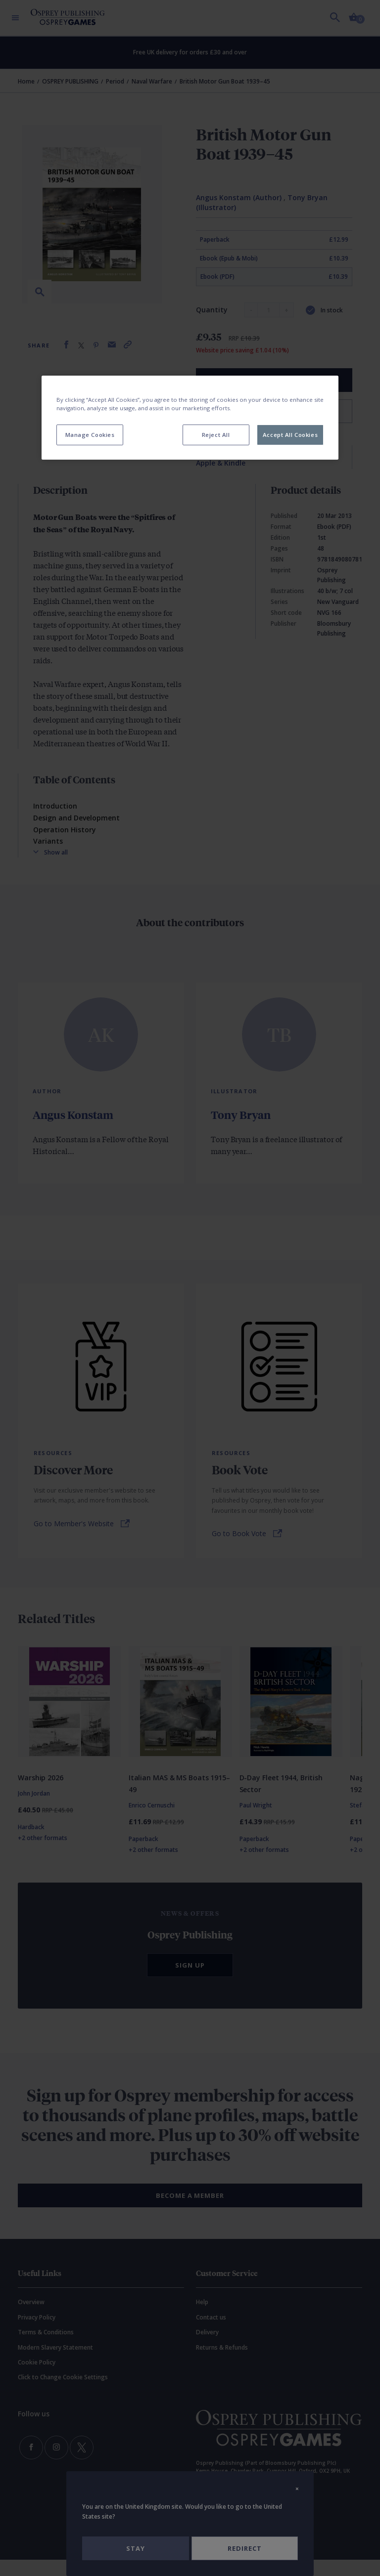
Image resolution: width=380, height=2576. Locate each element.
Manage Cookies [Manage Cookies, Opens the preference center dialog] (90, 434)
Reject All (216, 434)
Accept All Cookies (290, 434)
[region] (190, 418)
